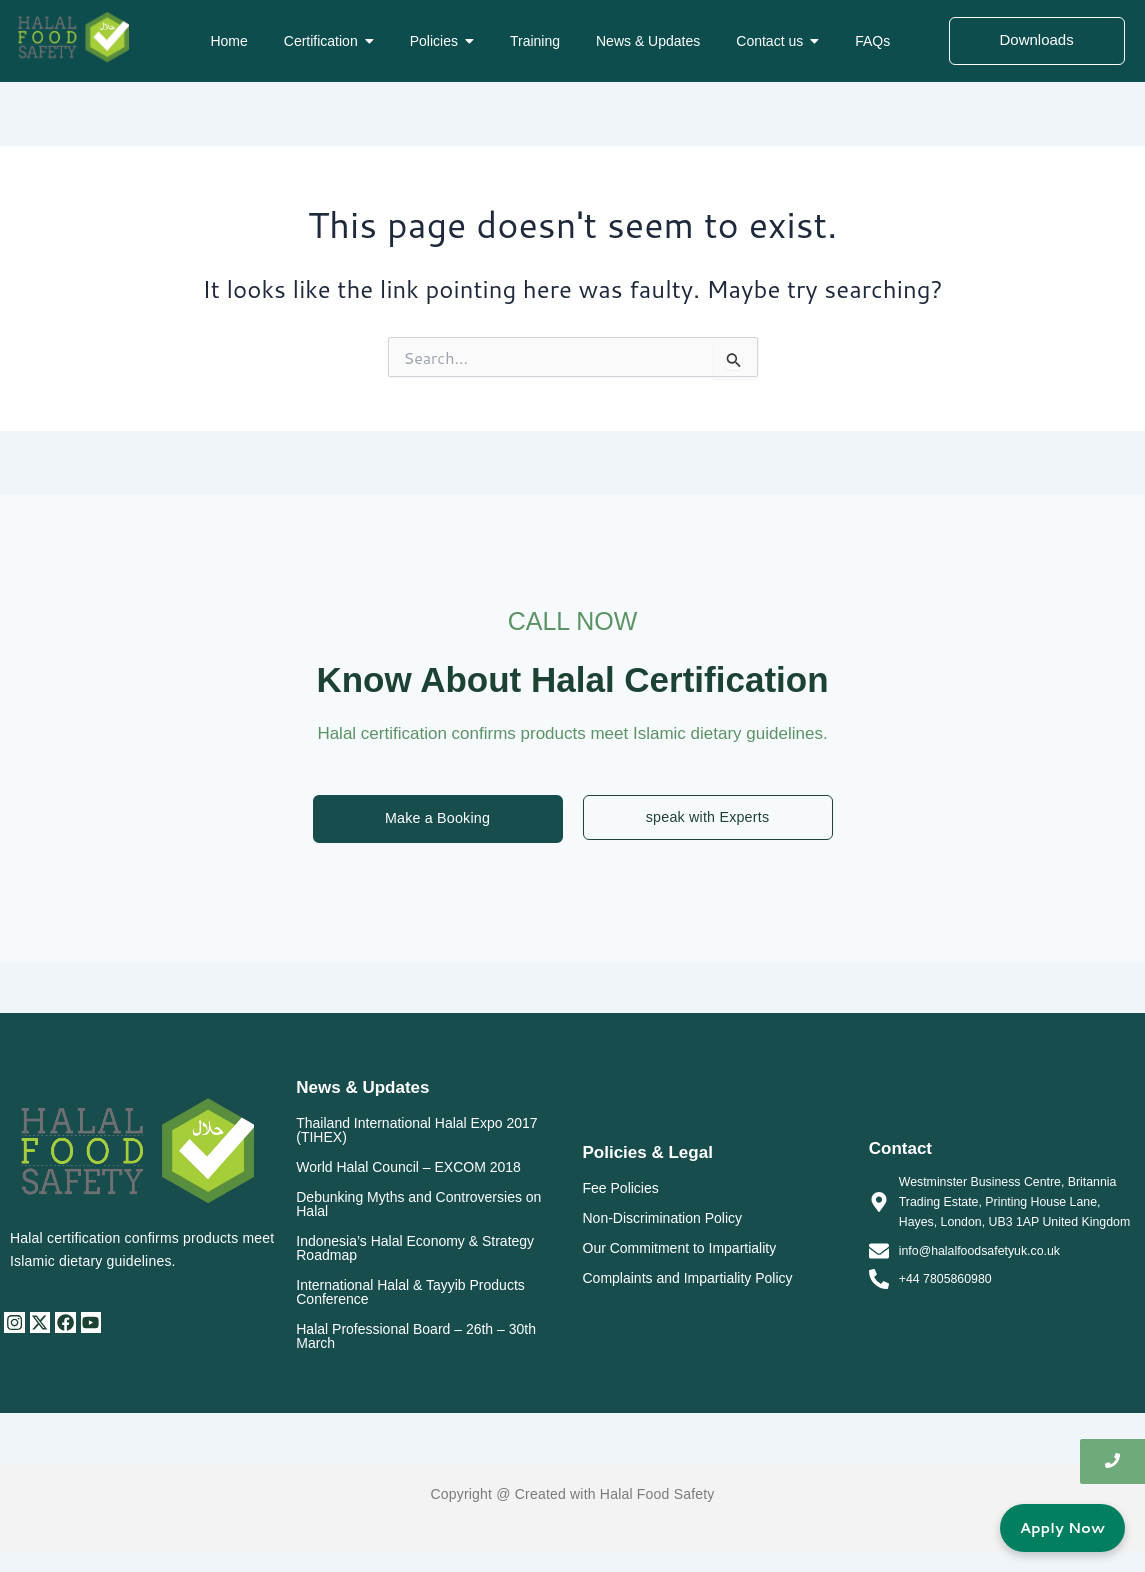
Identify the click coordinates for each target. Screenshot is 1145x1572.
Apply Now (1059, 1526)
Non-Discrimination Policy (663, 1219)
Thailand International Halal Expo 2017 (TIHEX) (416, 1131)
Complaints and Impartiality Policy (688, 1279)
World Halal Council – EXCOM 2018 (408, 1168)
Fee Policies (621, 1189)
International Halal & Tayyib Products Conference (410, 1293)
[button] (329, 41)
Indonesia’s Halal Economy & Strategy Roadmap (415, 1249)
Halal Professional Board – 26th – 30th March (416, 1337)
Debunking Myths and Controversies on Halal (418, 1205)
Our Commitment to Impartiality (680, 1249)
